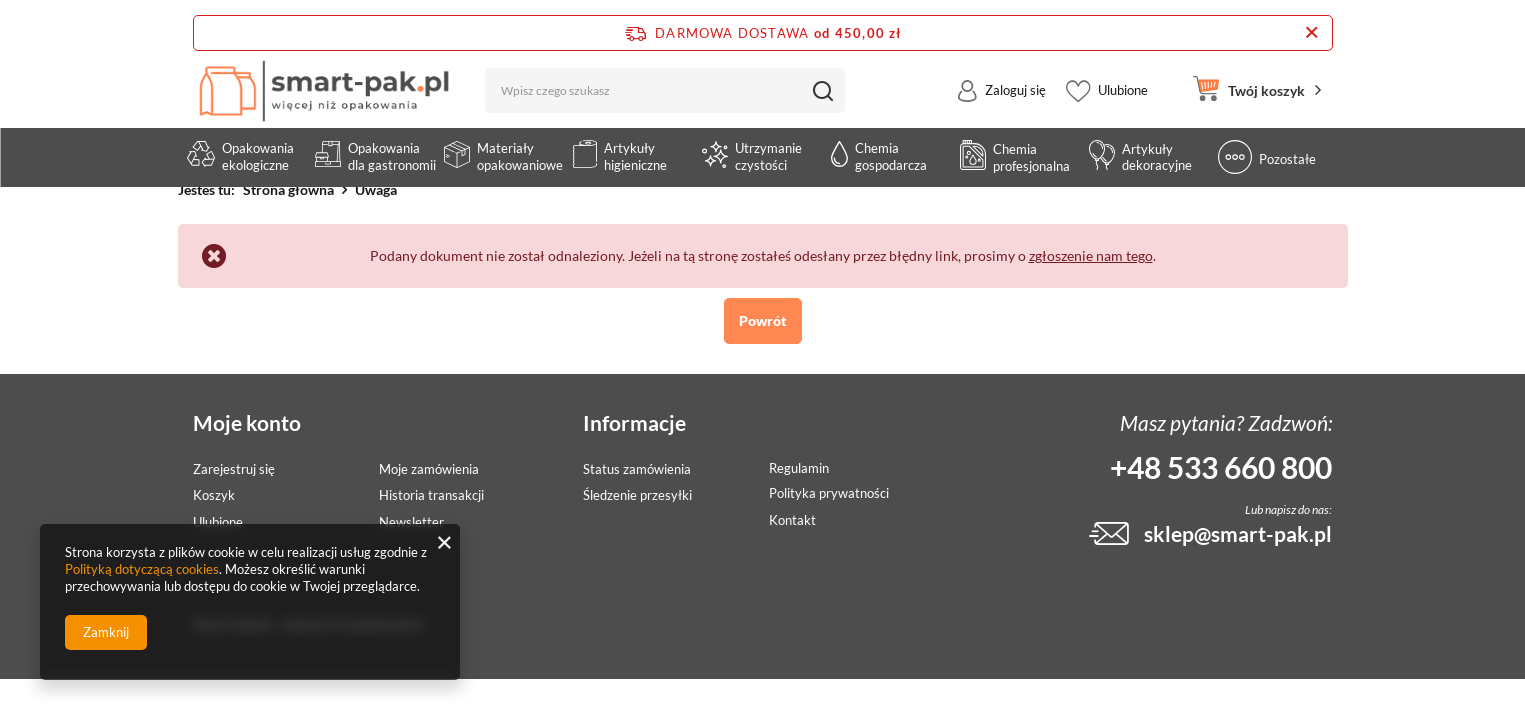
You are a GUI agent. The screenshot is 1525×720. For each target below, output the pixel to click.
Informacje (634, 422)
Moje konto (247, 422)
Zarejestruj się (234, 469)
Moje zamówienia (429, 469)
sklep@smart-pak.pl (1238, 533)
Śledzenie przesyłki (637, 495)
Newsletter (411, 522)
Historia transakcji (431, 495)
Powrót (763, 320)
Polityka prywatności (829, 493)
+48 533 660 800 (1221, 467)
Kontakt (792, 520)
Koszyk (214, 495)
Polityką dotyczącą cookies (142, 569)
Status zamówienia (637, 469)
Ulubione (1123, 104)
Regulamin (799, 468)
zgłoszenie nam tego (1091, 255)
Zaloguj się (1015, 104)
